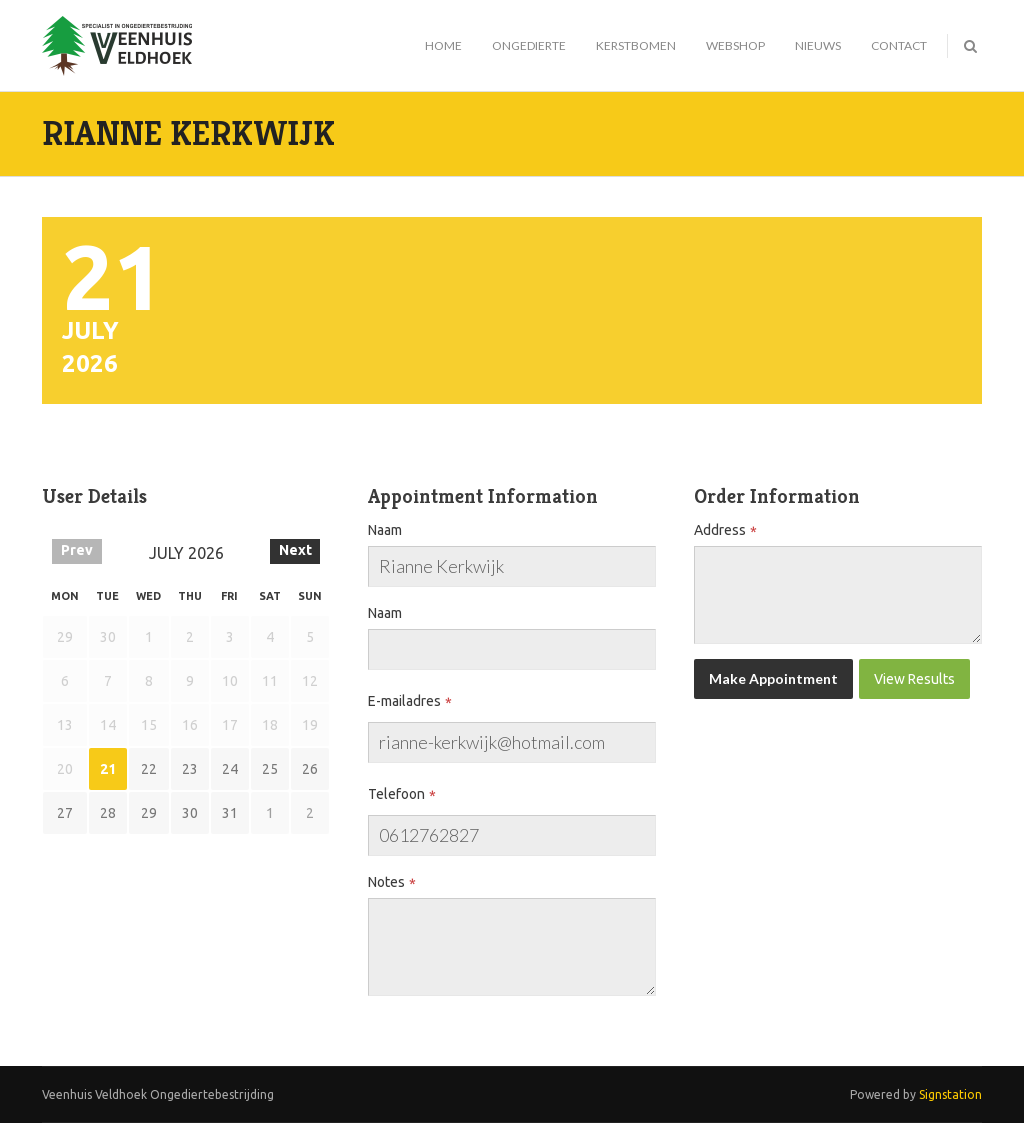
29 (149, 813)
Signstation (950, 1094)
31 (230, 813)
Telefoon (396, 794)
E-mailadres (404, 701)
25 (270, 769)
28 (108, 813)
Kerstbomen (636, 45)
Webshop (735, 45)
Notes (386, 882)
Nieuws (818, 45)
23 (190, 769)
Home (443, 45)
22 (149, 769)
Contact (899, 45)
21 (108, 769)
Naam (385, 530)
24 (230, 769)
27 (65, 813)
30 (190, 813)
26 (310, 769)
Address (720, 530)
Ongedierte (529, 45)
